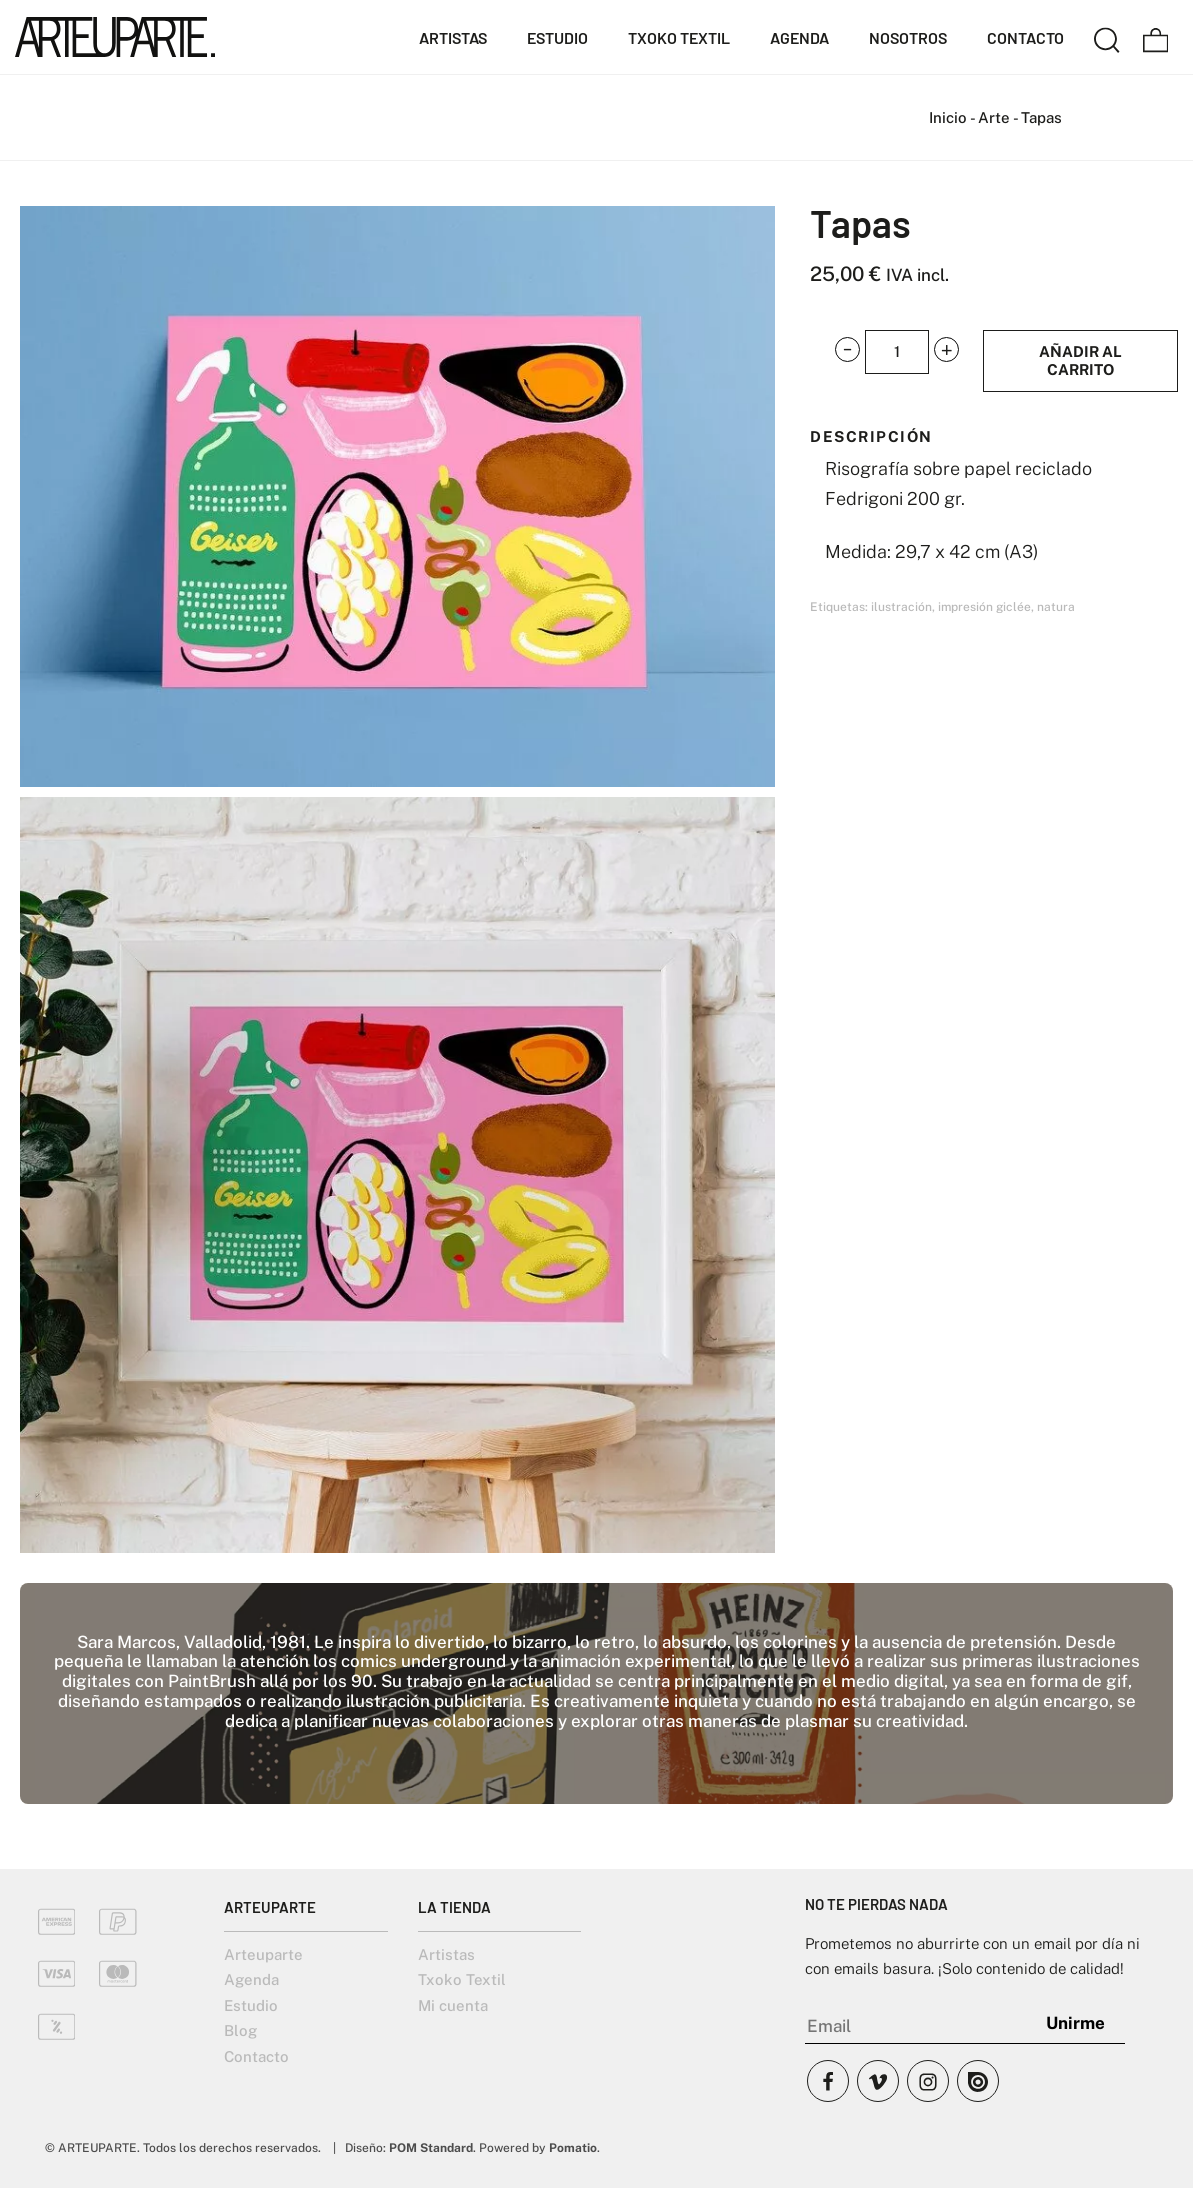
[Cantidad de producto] (897, 352)
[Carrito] (1156, 37)
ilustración (901, 607)
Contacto (256, 2056)
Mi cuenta (453, 2005)
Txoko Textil (462, 1979)
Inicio (948, 117)
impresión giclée (984, 607)
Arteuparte (263, 1954)
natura (1056, 607)
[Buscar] (1107, 37)
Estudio (251, 2005)
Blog (240, 2030)
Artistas (446, 1954)
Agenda (251, 1979)
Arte (994, 117)
